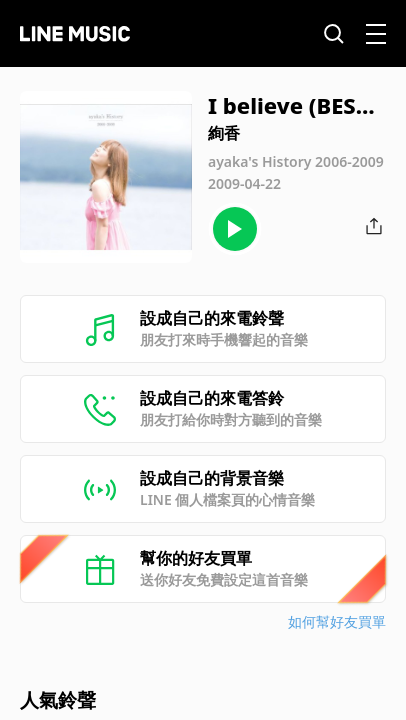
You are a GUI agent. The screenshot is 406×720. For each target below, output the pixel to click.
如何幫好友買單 (337, 621)
